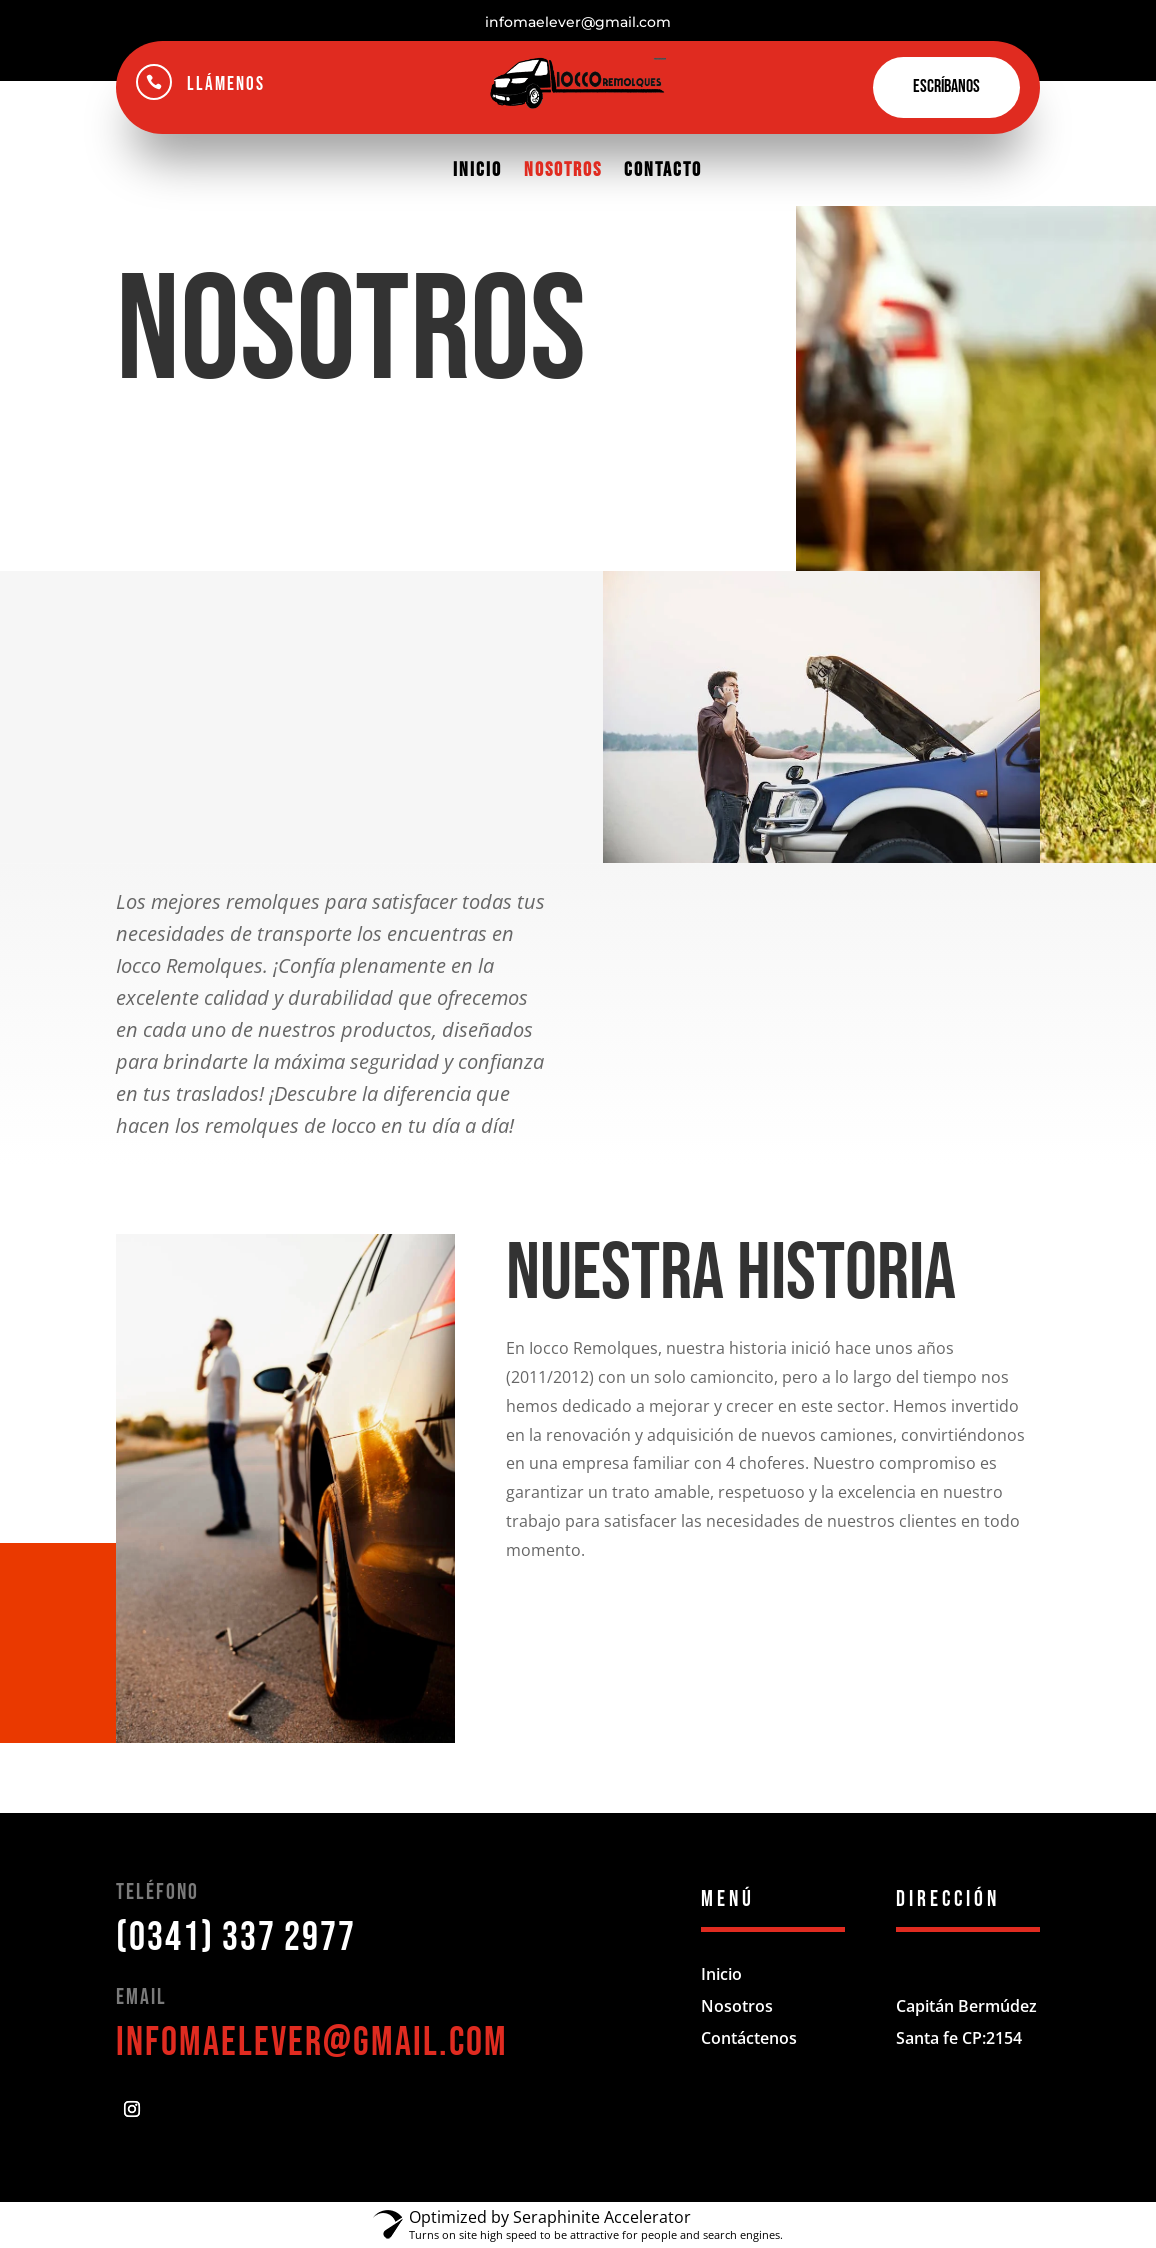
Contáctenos (749, 2038)
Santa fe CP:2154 (959, 2038)
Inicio (477, 170)
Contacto (663, 170)
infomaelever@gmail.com (312, 2043)
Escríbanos (946, 86)
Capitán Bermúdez (966, 2006)
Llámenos (226, 84)
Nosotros (563, 170)
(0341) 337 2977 (236, 1938)
